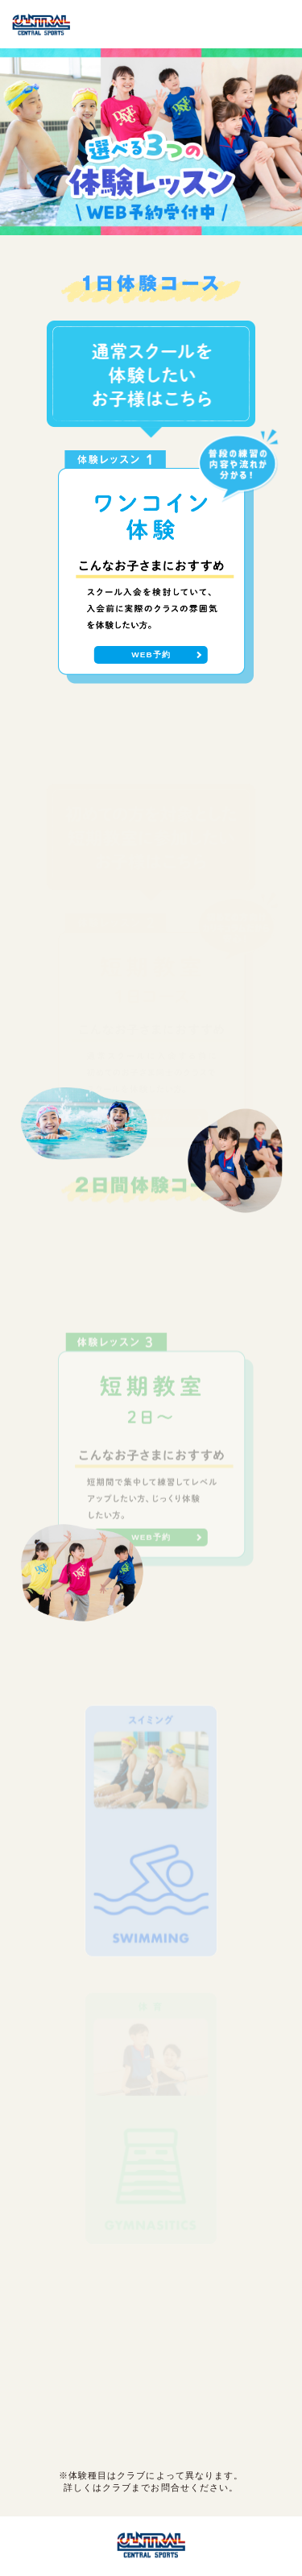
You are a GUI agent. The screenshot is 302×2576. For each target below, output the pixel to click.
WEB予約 (150, 654)
